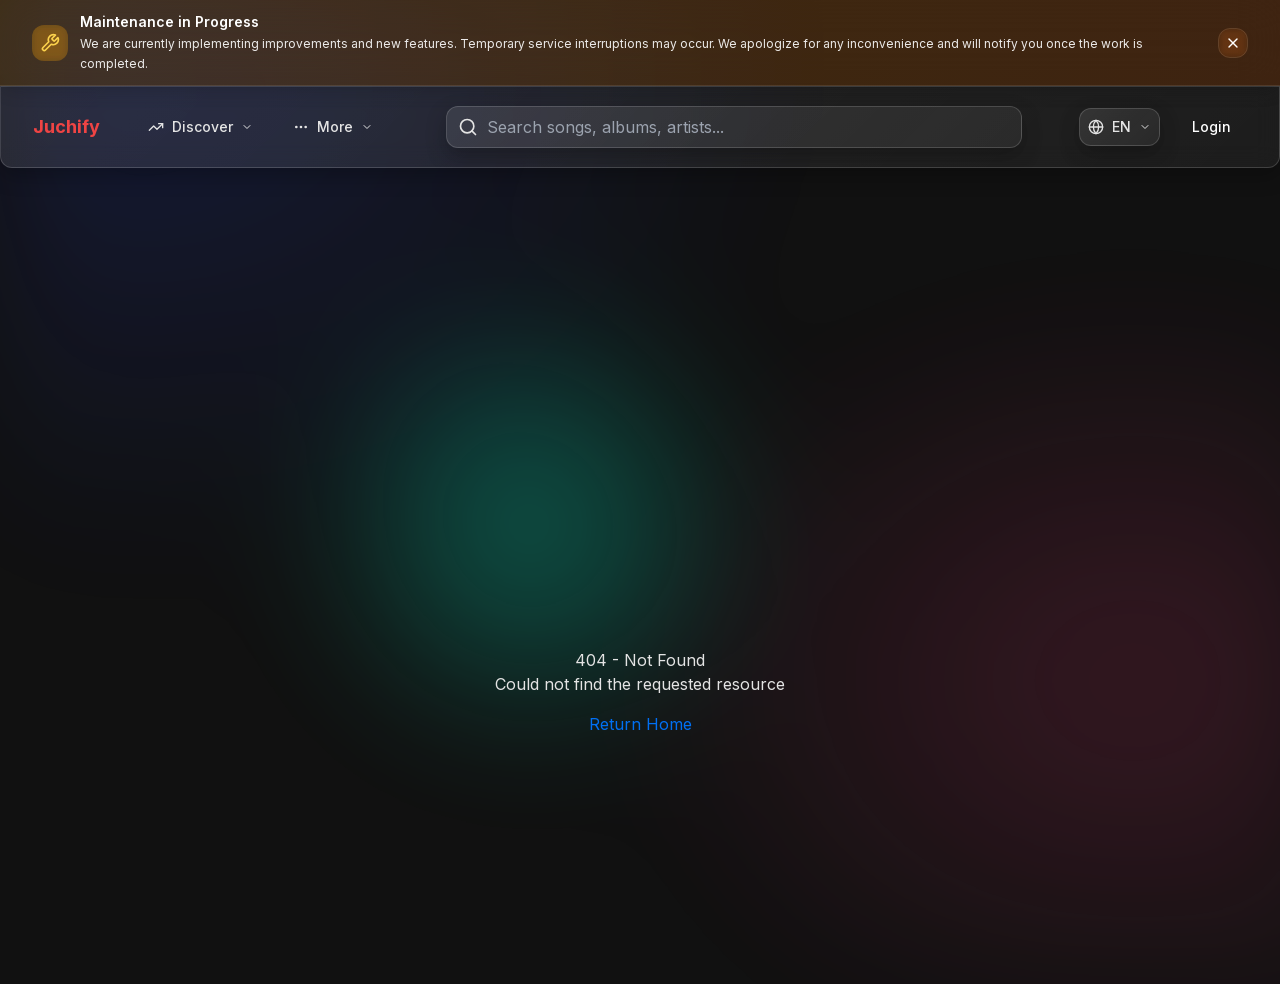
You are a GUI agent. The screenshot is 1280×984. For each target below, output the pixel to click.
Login (1211, 126)
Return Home (640, 724)
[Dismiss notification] (1233, 43)
